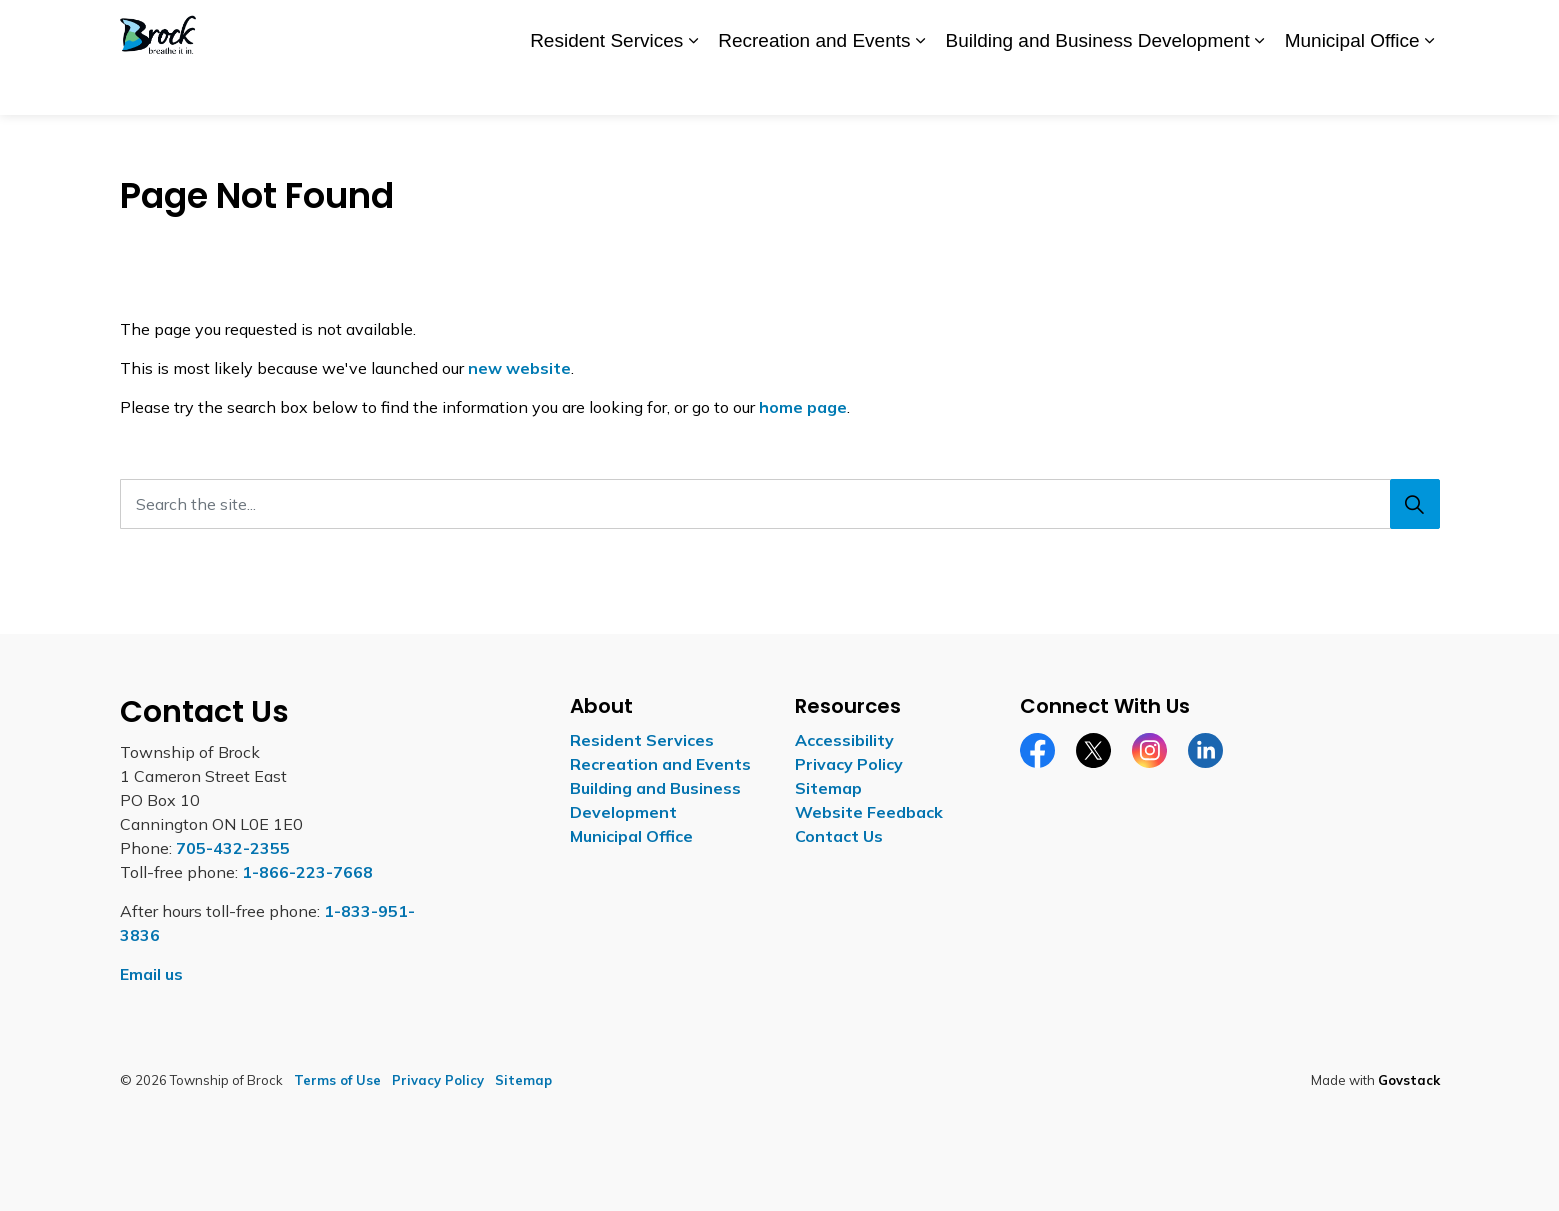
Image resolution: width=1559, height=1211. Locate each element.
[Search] (1415, 504)
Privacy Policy (849, 764)
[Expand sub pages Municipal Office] (1430, 87)
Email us (151, 974)
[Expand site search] (1420, 29)
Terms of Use (337, 1080)
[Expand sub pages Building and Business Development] (1260, 87)
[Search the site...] (780, 504)
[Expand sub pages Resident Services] (693, 87)
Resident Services (606, 85)
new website (519, 368)
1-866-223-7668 (307, 872)
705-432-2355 (233, 848)
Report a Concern (1231, 28)
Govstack (1409, 1080)
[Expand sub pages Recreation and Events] (920, 87)
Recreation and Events (814, 85)
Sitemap (828, 788)
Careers (1128, 28)
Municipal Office (1352, 85)
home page (803, 407)
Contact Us (1345, 28)
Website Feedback (869, 812)
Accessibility (1044, 28)
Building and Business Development (1097, 85)
